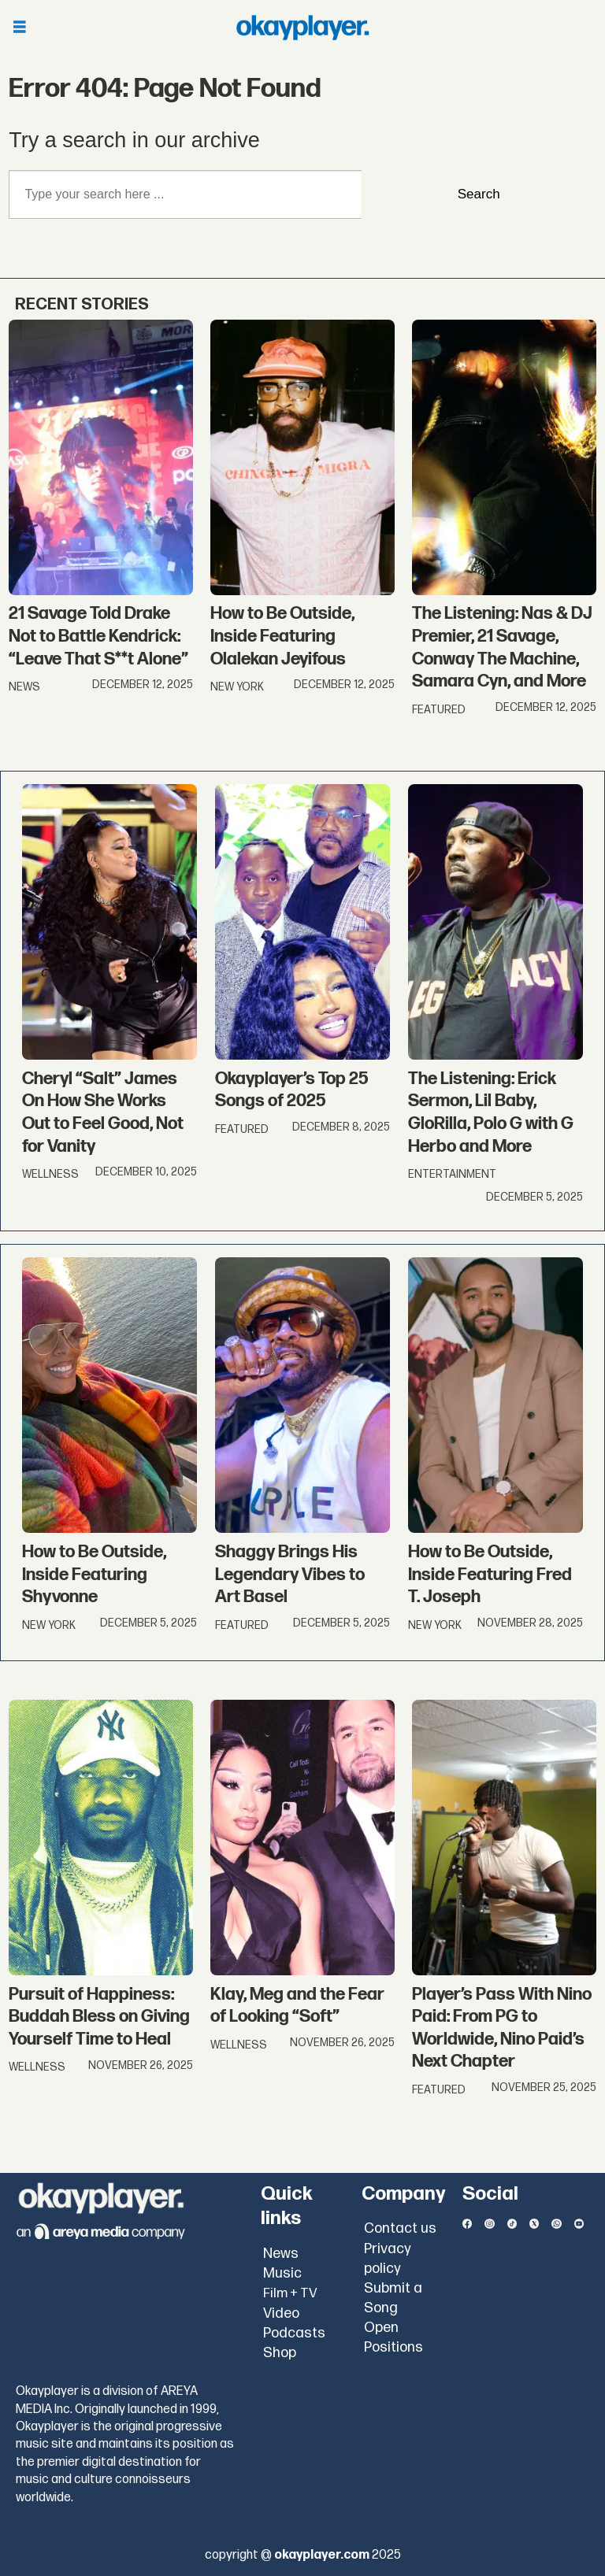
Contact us (400, 2228)
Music (282, 2273)
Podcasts (294, 2333)
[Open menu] (20, 28)
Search (479, 194)
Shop (279, 2353)
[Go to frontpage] (302, 27)
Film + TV (290, 2293)
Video (281, 2313)
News (281, 2253)
